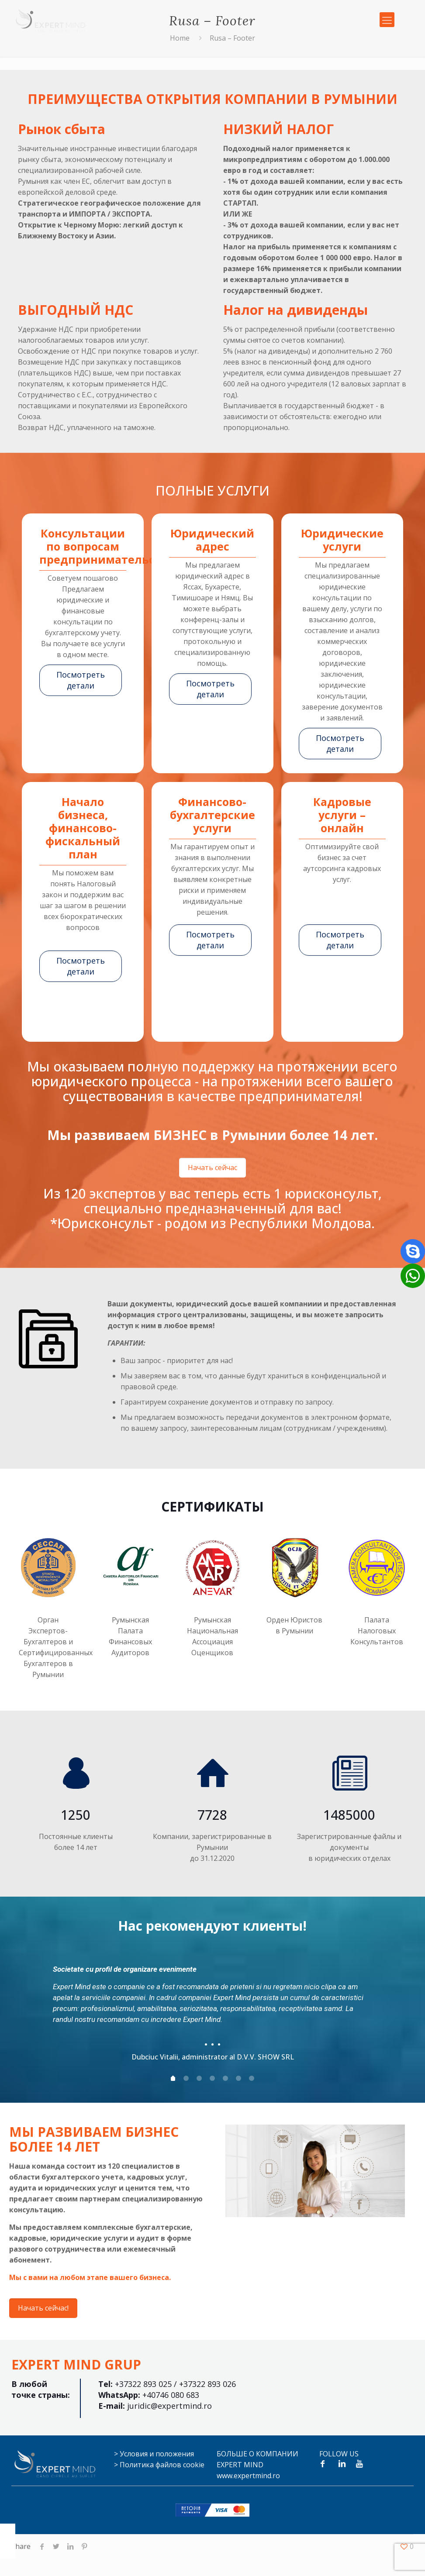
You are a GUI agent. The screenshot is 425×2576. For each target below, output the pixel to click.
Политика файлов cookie (162, 2464)
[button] (413, 1276)
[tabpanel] (212, 2010)
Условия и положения (157, 2454)
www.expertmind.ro (248, 2475)
